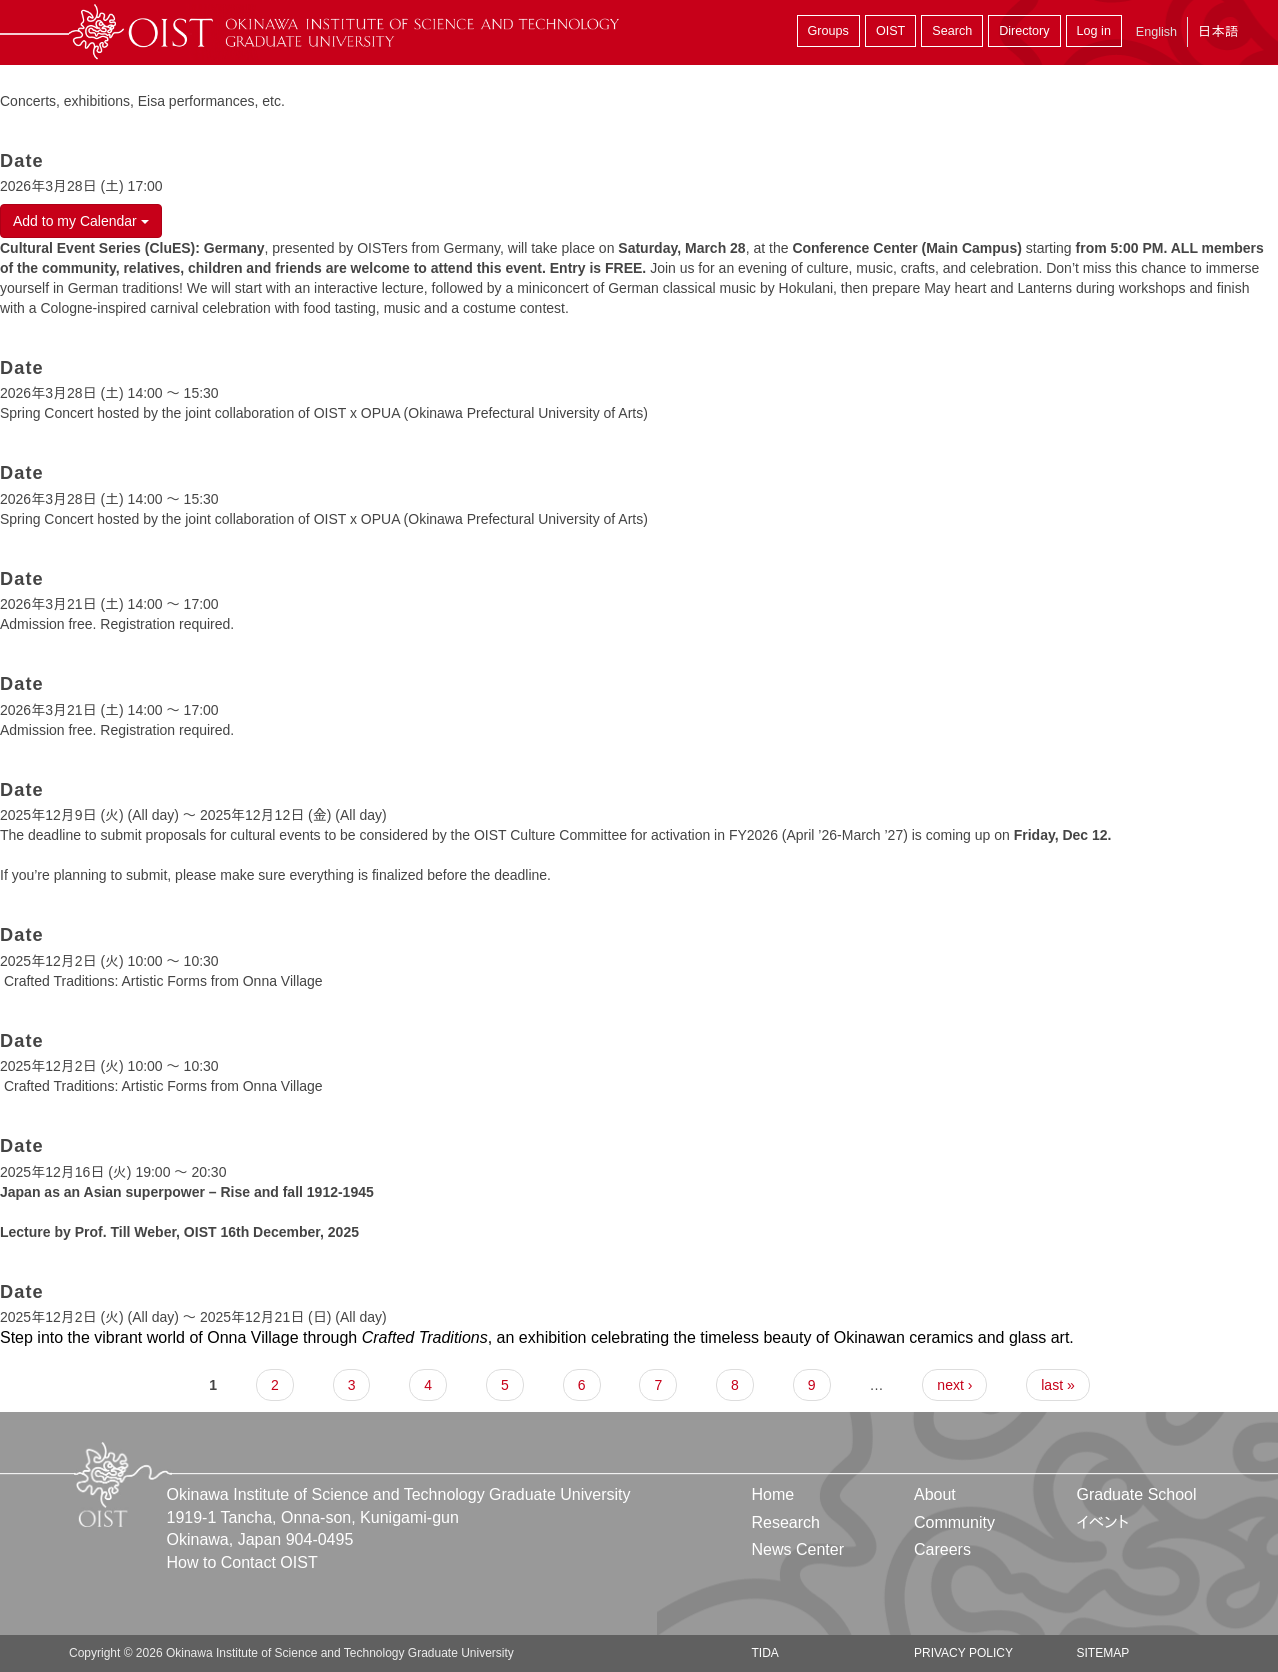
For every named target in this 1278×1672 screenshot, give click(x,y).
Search (952, 31)
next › (954, 1385)
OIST (890, 31)
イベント (1102, 1522)
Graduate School (1136, 1494)
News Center (798, 1549)
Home (773, 1494)
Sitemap (1102, 1653)
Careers (942, 1549)
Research (786, 1522)
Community (954, 1522)
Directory (1024, 31)
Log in (1094, 31)
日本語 (1218, 31)
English (1156, 32)
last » (1057, 1385)
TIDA (765, 1653)
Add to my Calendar (81, 221)
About (935, 1494)
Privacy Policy (963, 1653)
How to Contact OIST (242, 1562)
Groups (828, 31)
